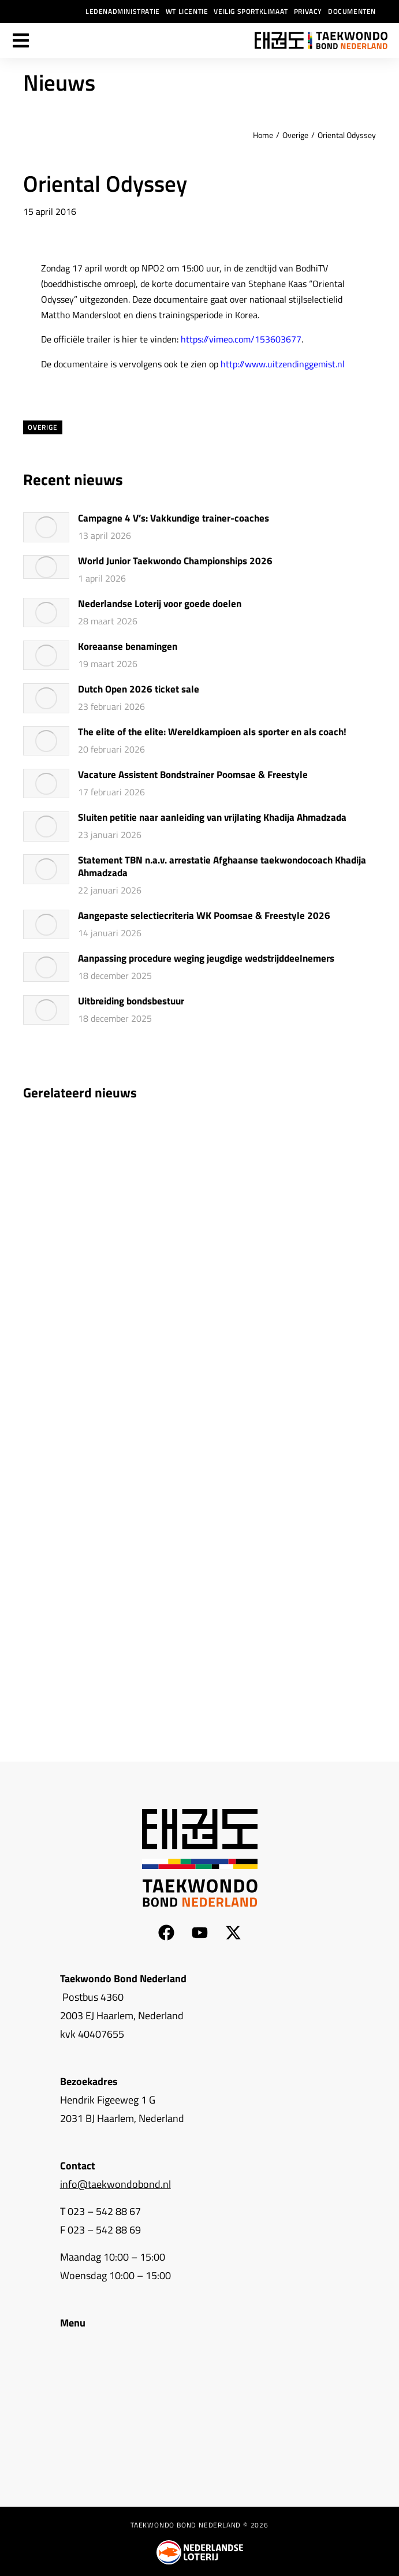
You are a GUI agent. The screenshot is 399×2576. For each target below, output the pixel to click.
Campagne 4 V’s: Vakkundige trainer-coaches (173, 518)
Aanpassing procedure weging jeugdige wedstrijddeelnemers (206, 958)
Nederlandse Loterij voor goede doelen (159, 604)
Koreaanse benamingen (127, 647)
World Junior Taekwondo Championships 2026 (175, 561)
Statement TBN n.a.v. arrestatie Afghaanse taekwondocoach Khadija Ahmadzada (222, 867)
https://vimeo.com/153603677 (241, 339)
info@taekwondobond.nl (115, 2184)
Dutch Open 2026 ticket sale (138, 689)
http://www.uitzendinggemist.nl (283, 364)
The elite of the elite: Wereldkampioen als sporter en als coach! (212, 732)
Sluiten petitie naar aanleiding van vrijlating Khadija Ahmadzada (212, 817)
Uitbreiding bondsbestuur (131, 1001)
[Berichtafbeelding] (46, 527)
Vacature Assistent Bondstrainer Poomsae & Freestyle (193, 775)
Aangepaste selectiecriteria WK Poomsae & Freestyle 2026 (204, 916)
